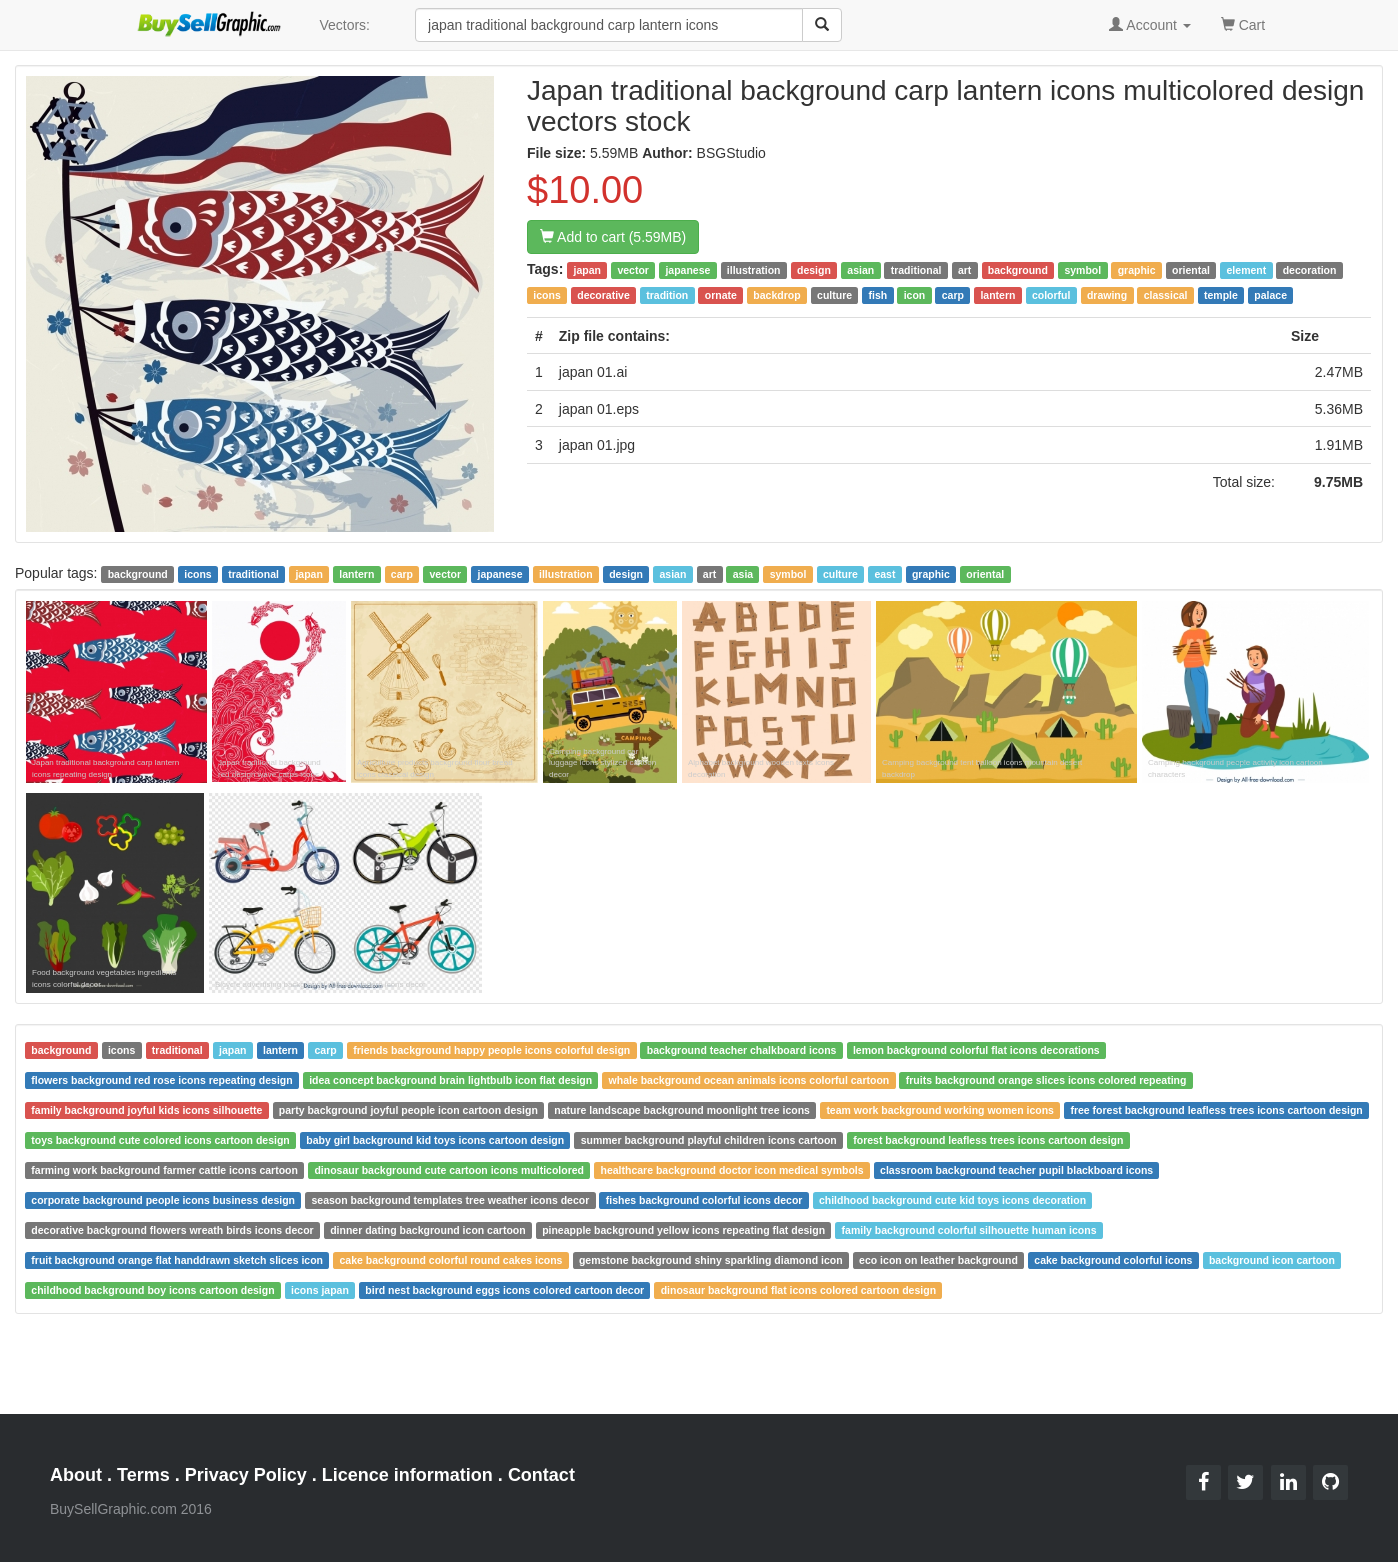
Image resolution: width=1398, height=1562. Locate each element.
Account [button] (1150, 25)
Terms (143, 1475)
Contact (541, 1475)
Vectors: (344, 25)
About (76, 1475)
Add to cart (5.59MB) (613, 237)
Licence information (407, 1475)
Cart (1243, 23)
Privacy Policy (246, 1475)
